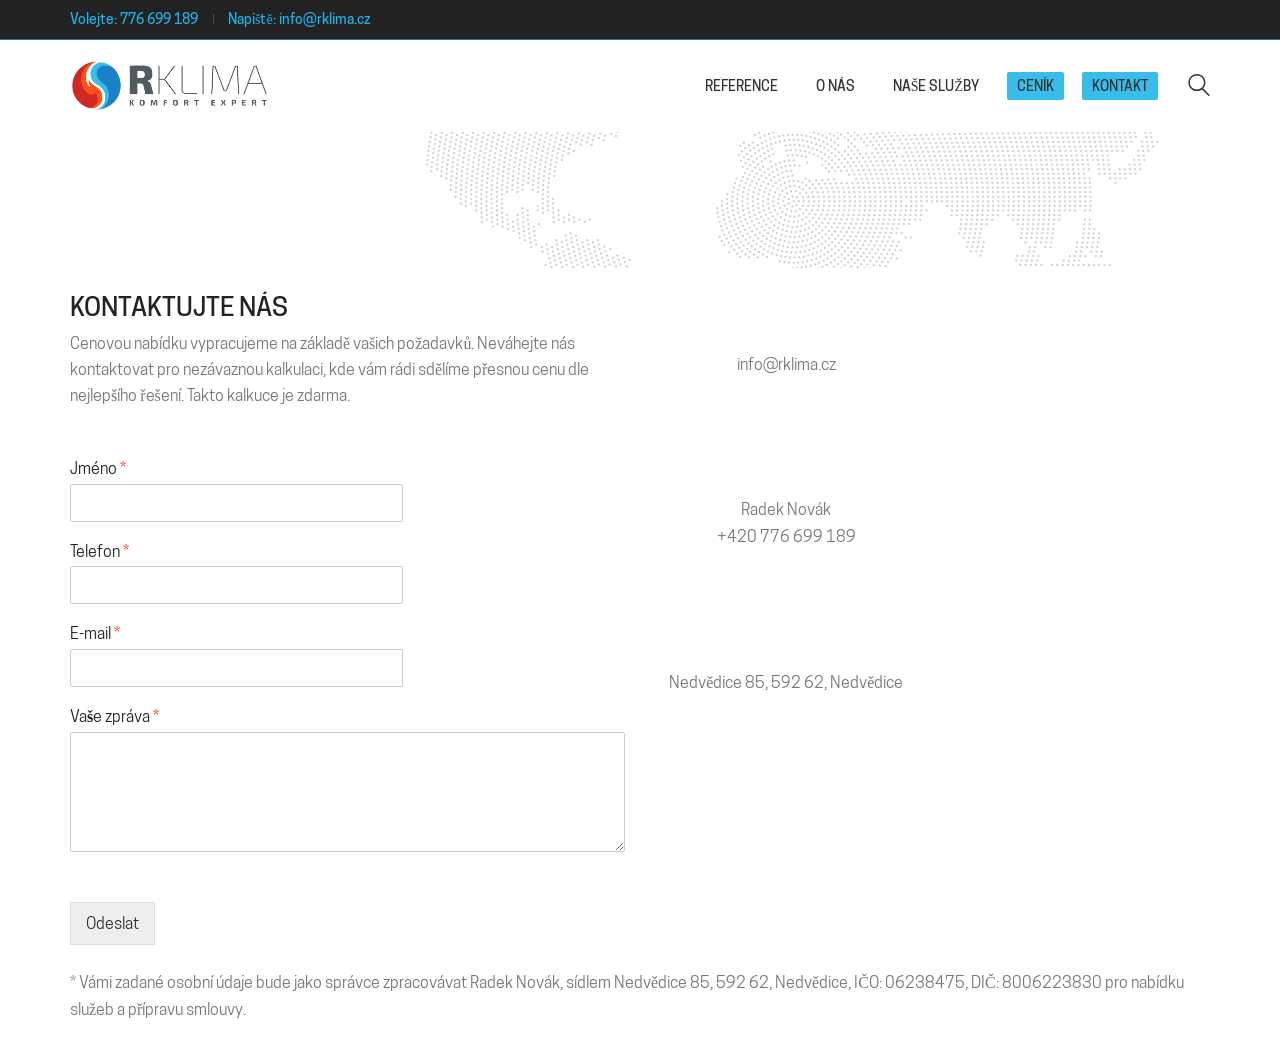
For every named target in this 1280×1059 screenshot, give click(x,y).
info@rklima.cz (325, 19)
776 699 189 (159, 19)
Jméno (98, 468)
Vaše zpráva (114, 716)
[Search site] (1199, 87)
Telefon (99, 551)
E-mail (95, 633)
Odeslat (112, 923)
